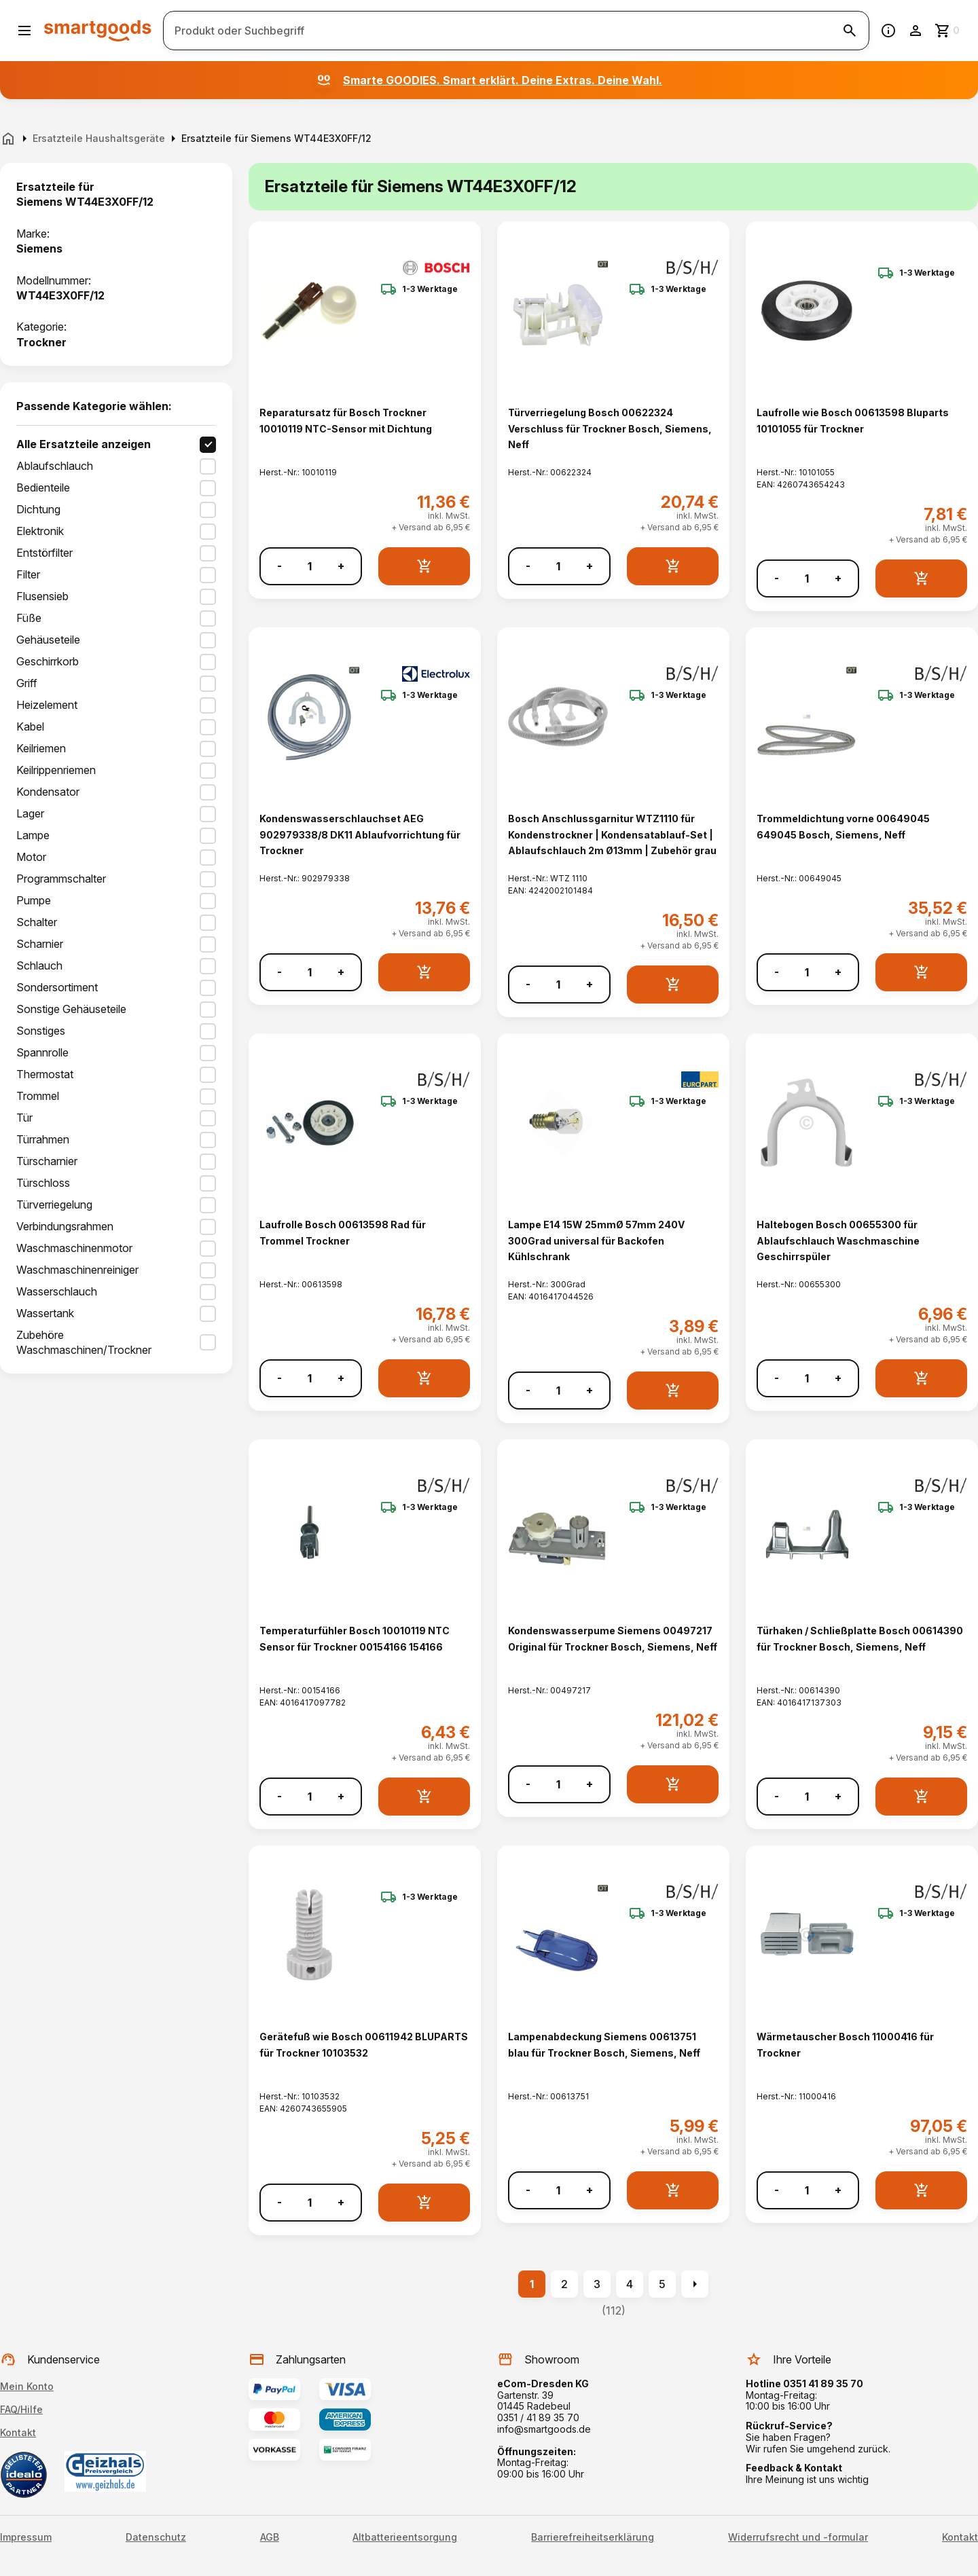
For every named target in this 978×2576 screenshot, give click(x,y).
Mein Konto (27, 2386)
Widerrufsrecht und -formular (798, 2537)
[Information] (888, 30)
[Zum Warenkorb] (948, 30)
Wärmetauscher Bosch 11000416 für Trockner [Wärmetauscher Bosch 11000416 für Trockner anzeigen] (845, 2044)
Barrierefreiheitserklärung (592, 2537)
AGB (269, 2537)
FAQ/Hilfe (21, 2409)
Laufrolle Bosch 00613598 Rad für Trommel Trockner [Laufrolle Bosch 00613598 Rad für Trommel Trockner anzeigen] (342, 1232)
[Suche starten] (849, 30)
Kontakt (18, 2432)
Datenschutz (156, 2537)
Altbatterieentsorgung (404, 2537)
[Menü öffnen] (24, 30)
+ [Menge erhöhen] (341, 565)
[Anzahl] (310, 566)
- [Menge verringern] (279, 565)
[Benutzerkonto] (915, 30)
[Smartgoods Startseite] (97, 30)
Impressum (26, 2537)
